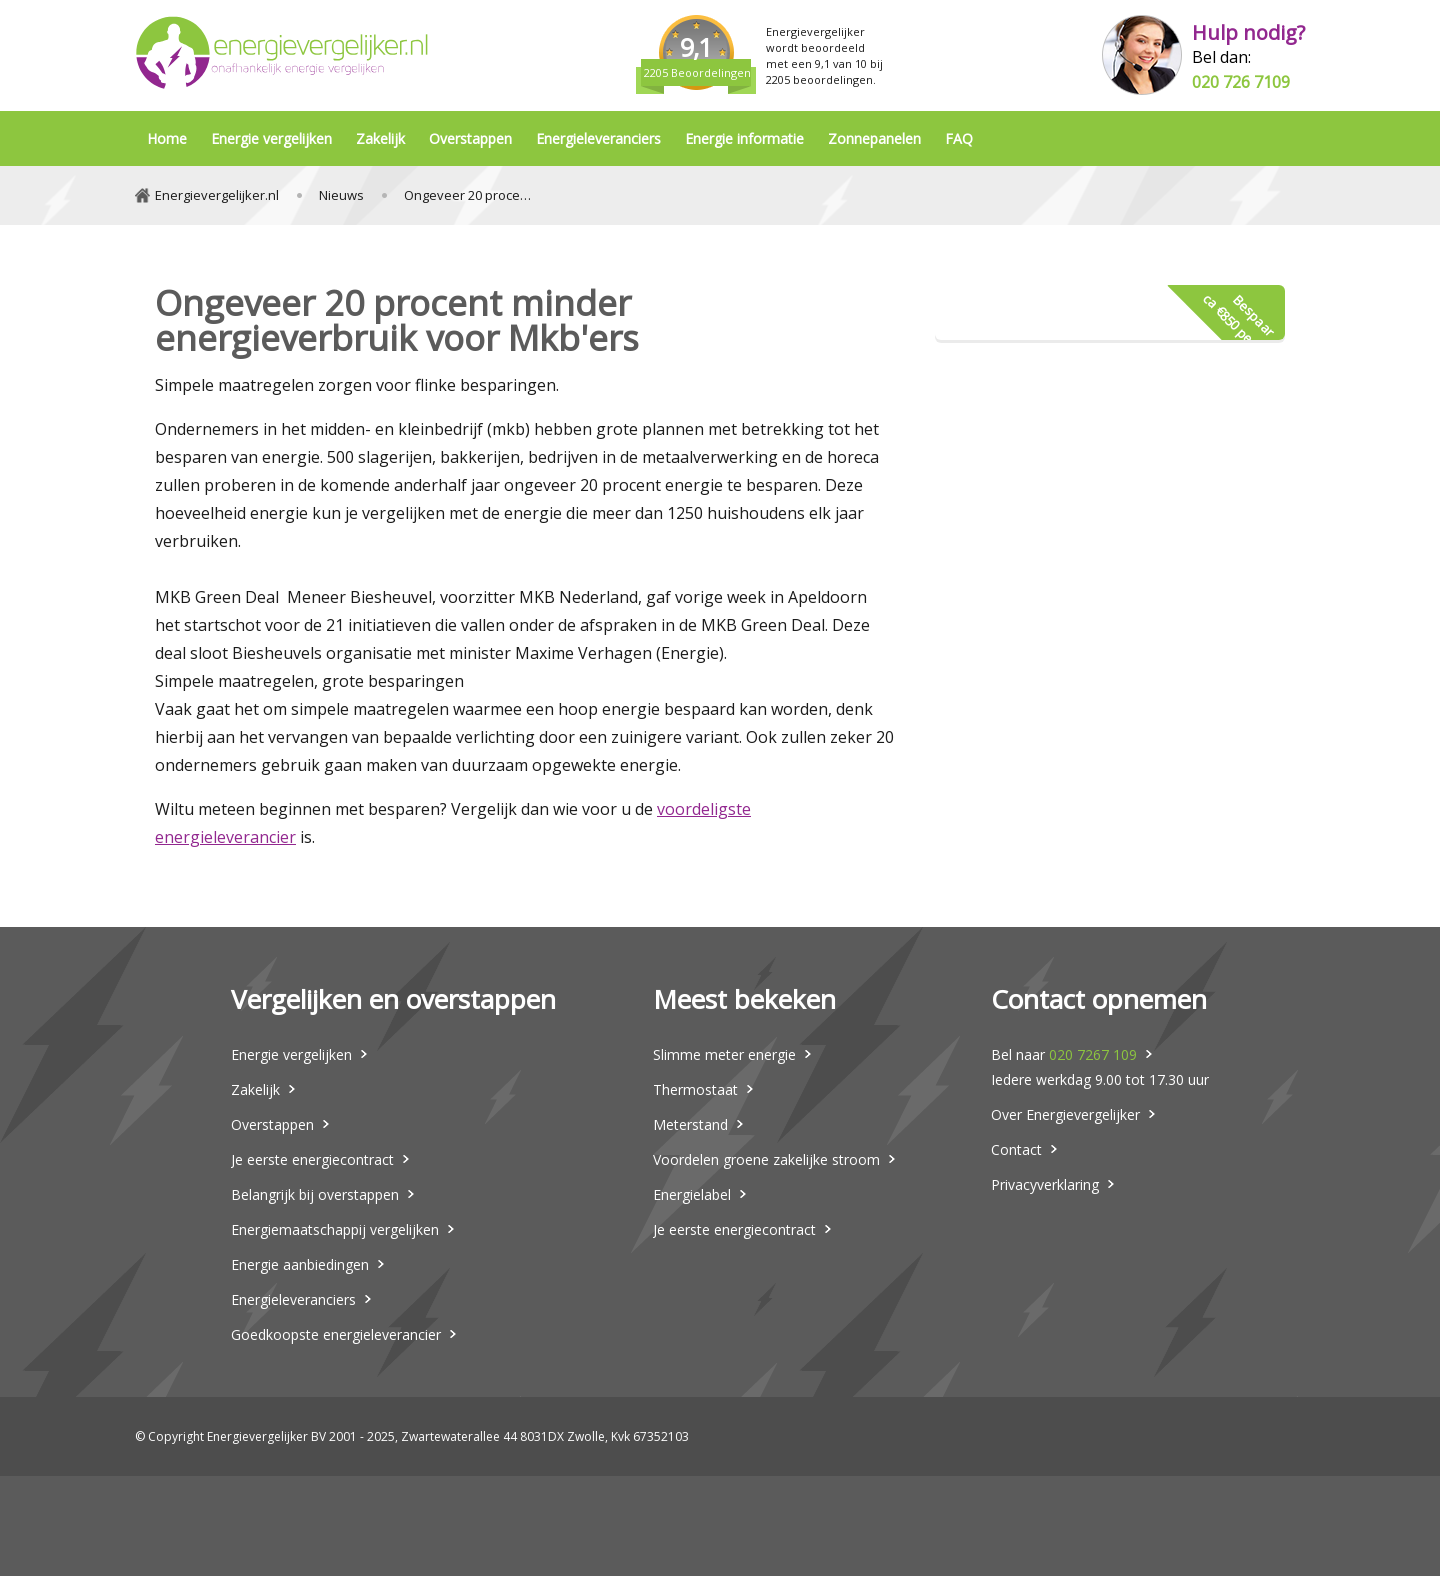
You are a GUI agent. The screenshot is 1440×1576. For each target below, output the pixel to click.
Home (167, 138)
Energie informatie (744, 138)
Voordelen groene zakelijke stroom (766, 1159)
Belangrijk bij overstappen (315, 1194)
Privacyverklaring (1045, 1184)
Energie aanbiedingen (300, 1264)
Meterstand (690, 1124)
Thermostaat (695, 1089)
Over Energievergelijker (1065, 1114)
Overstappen (470, 138)
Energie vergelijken (271, 138)
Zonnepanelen (874, 138)
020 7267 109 (1093, 1054)
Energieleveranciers (598, 138)
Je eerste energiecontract (312, 1159)
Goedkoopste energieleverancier (336, 1334)
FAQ (959, 138)
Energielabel (692, 1194)
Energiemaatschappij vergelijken (335, 1229)
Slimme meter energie (724, 1054)
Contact (1016, 1149)
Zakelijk (380, 138)
